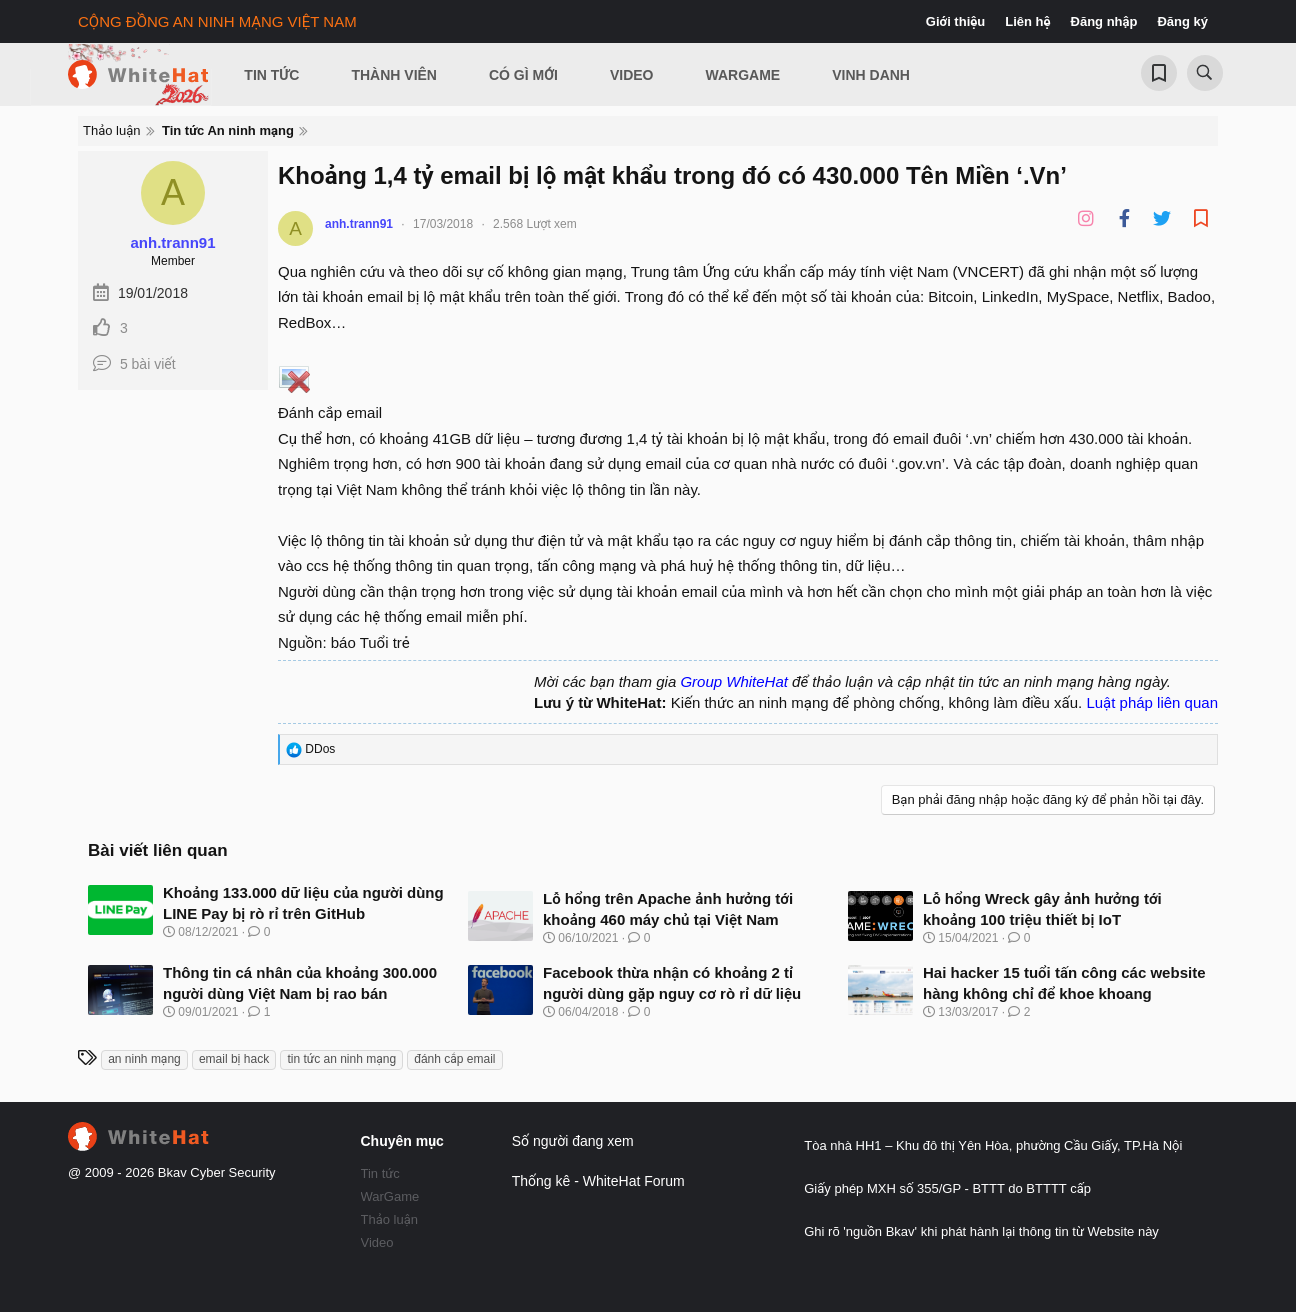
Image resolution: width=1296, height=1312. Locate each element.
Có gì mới (523, 75)
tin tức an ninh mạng (341, 1059)
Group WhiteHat (734, 681)
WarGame (390, 1196)
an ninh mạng (144, 1059)
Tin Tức (271, 75)
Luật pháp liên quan (1152, 702)
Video (632, 75)
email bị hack (234, 1059)
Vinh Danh (871, 75)
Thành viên (394, 75)
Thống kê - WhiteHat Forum (598, 1181)
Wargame (743, 75)
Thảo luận (390, 1219)
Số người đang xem (573, 1141)
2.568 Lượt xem (535, 224)
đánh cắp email (454, 1059)
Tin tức (380, 1173)
